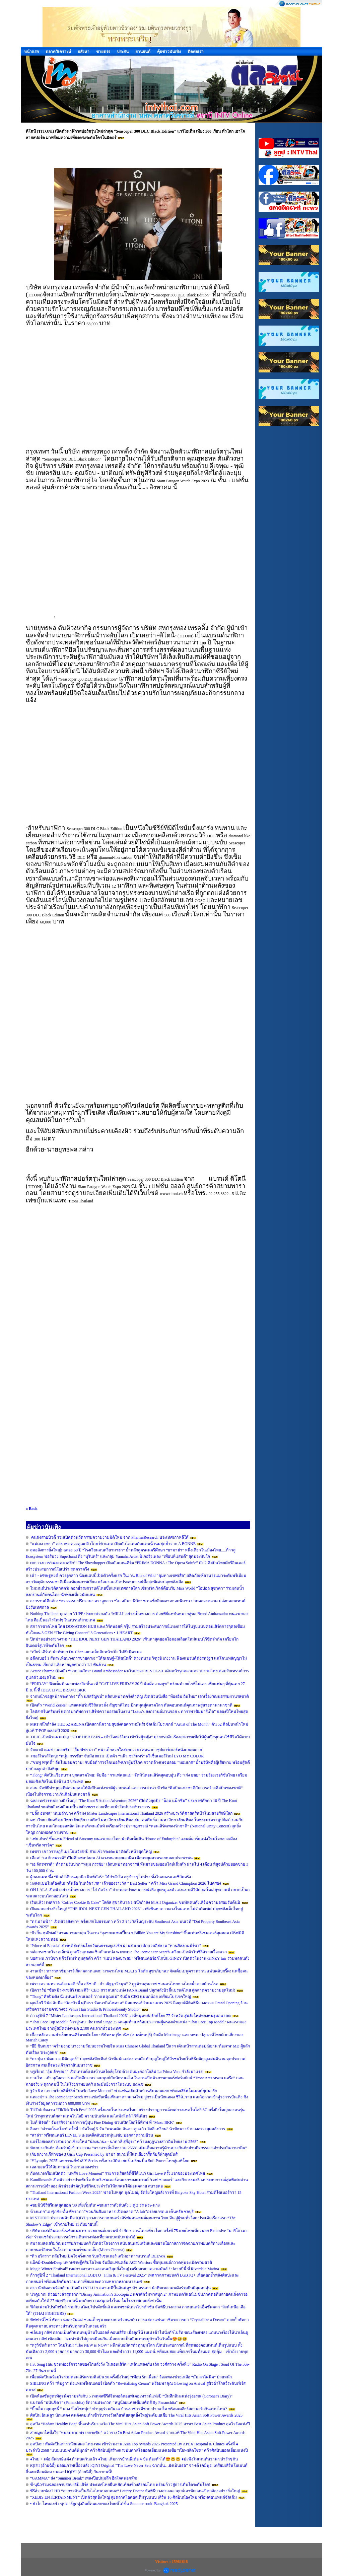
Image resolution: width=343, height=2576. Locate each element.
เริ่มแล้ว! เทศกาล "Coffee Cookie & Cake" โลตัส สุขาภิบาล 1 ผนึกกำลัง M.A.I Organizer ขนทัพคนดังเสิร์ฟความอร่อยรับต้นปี (135, 1902)
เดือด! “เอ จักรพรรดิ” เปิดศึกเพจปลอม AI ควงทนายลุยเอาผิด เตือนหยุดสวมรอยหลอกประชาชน (111, 1858)
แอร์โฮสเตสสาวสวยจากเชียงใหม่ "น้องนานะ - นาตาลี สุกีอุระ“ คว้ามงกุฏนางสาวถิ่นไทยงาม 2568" (114, 2141)
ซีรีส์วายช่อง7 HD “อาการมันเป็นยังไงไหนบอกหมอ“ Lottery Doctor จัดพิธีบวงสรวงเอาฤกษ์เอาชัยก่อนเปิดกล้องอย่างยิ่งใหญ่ (135, 2491)
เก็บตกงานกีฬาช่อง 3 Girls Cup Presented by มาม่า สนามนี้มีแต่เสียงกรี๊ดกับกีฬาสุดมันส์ (104, 2154)
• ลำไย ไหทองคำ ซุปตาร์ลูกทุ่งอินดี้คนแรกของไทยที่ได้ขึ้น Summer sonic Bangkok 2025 (104, 2503)
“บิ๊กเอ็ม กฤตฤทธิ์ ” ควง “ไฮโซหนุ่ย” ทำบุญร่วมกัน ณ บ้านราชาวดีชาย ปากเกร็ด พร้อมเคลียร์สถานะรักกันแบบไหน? (128, 2409)
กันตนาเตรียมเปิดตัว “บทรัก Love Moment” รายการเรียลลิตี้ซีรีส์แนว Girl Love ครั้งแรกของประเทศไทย (118, 2173)
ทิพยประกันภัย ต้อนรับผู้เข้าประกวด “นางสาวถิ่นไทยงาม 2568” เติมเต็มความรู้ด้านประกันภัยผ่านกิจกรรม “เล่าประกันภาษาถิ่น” (138, 2148)
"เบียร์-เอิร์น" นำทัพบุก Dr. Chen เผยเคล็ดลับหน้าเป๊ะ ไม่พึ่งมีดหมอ (86, 1652)
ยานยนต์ (142, 51)
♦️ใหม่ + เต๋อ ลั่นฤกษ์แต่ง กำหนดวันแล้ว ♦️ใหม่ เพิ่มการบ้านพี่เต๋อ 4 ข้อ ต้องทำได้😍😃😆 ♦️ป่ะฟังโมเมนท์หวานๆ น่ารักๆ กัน (134, 2459)
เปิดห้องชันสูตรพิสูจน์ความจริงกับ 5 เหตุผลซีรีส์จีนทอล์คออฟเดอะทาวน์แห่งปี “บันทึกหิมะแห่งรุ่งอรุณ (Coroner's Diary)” (131, 2396)
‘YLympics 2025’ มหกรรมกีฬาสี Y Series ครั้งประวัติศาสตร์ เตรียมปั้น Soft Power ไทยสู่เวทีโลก (109, 2160)
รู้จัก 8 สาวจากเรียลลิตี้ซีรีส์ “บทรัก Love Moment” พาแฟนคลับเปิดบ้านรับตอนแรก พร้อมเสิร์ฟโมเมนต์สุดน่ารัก (123, 2090)
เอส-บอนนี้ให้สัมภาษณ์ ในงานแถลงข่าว (64, 2167)
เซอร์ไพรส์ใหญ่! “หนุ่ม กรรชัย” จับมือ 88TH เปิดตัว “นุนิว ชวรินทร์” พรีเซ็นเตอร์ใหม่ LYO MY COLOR (117, 1756)
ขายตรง (103, 51)
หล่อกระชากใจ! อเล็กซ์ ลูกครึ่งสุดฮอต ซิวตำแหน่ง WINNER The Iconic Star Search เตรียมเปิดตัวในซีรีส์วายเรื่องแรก (128, 1952)
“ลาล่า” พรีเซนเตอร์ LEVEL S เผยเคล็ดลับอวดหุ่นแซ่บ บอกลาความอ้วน (91, 2135)
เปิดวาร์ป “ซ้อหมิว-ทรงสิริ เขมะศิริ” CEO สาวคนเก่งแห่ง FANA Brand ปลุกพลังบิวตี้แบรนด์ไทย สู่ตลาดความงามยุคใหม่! (132, 1990)
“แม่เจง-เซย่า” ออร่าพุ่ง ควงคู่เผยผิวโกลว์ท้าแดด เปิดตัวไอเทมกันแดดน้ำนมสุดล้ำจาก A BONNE (113, 1543)
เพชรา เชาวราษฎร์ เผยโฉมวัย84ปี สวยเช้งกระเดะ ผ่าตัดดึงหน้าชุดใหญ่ (91, 1851)
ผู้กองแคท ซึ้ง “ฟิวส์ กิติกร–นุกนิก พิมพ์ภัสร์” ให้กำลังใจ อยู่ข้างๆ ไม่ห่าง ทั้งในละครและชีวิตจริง (110, 1877)
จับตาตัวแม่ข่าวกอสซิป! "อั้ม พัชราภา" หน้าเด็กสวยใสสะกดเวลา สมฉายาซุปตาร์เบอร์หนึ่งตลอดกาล (116, 1749)
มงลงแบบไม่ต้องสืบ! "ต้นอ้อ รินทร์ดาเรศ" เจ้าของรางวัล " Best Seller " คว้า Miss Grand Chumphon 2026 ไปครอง (125, 1883)
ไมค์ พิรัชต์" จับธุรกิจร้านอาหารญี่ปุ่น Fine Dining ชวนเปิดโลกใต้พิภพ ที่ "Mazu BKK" (102, 2122)
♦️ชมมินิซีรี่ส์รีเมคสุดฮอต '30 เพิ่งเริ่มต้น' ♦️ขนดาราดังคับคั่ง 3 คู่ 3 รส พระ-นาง (95, 2205)
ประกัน (123, 51)
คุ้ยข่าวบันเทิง (169, 51)
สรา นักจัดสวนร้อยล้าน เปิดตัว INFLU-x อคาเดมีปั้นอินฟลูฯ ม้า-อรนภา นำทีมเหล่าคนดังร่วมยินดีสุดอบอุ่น (120, 2288)
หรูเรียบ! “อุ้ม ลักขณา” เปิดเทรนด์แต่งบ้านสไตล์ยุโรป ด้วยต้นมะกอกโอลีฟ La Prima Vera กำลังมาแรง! (117, 2071)
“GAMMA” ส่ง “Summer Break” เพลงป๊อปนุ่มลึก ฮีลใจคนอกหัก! (83, 2478)
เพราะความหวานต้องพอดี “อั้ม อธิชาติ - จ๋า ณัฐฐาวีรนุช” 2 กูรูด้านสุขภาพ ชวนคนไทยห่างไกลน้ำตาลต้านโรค (124, 1983)
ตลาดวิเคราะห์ (58, 51)
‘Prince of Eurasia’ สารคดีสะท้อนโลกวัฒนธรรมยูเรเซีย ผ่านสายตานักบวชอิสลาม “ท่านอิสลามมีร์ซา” (115, 1945)
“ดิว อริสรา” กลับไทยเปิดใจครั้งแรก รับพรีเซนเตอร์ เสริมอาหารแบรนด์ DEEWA (97, 2256)
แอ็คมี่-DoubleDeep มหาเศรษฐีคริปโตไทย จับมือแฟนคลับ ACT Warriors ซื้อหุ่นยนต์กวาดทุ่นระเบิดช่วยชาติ (121, 2262)
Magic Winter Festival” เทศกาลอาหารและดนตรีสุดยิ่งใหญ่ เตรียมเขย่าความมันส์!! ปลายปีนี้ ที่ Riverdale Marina (124, 2269)
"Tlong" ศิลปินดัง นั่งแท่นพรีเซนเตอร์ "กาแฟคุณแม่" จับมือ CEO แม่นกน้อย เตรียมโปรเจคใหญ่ (110, 1996)
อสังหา (83, 51)
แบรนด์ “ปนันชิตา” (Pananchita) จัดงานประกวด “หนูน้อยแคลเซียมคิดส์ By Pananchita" (104, 2402)
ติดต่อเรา (196, 51)
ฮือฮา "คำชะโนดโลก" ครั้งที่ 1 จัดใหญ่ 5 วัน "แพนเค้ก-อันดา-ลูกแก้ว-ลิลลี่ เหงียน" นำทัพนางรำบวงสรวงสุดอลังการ (127, 2129)
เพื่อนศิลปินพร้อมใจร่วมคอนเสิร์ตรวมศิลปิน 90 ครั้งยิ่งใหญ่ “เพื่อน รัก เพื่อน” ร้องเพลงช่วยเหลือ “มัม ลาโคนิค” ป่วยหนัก (131, 2377)
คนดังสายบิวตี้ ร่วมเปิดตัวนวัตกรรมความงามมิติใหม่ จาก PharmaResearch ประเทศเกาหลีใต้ (109, 1537)
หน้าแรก (31, 51)
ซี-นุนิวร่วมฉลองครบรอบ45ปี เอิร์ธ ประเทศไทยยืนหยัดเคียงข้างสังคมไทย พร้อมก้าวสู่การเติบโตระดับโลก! (120, 2484)
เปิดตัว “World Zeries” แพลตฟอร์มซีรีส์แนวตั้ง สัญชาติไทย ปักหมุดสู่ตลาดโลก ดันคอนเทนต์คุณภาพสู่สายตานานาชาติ (131, 1705)
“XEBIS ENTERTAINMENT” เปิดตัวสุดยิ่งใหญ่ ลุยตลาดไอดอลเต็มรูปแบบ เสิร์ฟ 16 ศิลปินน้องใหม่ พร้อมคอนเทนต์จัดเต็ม (133, 2497)
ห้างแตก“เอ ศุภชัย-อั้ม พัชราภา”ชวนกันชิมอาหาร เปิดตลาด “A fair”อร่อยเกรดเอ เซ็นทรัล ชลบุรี (112, 2211)
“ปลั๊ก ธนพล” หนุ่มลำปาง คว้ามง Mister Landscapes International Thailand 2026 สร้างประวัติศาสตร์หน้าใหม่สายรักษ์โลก (131, 1813)
